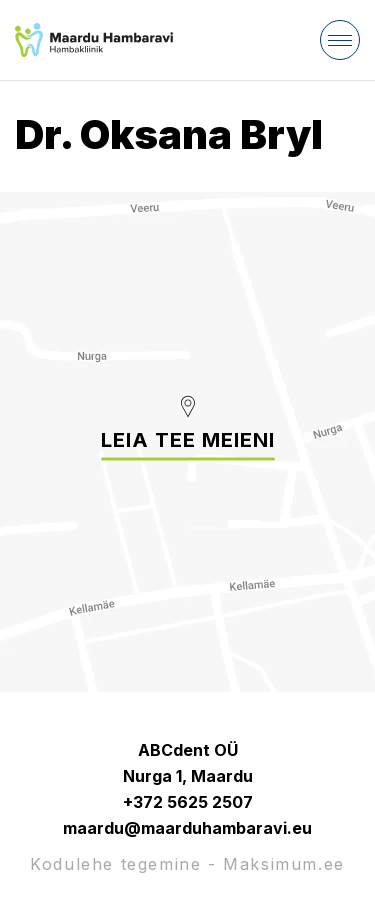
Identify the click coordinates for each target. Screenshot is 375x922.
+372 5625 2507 (188, 802)
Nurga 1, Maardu (188, 776)
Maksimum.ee (284, 864)
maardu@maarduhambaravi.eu (187, 828)
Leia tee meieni (188, 440)
